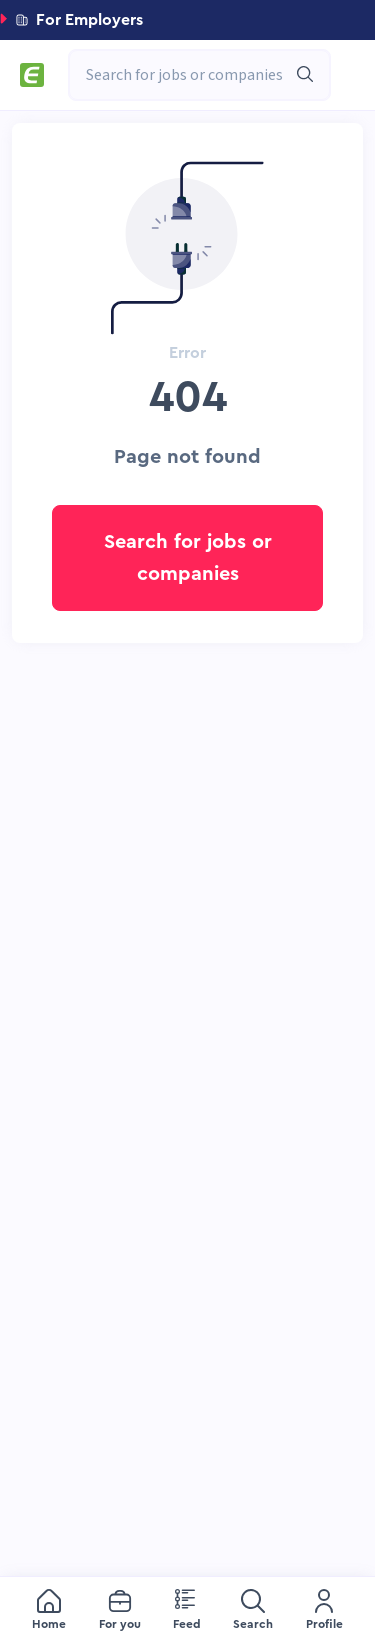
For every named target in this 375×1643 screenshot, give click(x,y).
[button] (187, 20)
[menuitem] (49, 1610)
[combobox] (189, 75)
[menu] (187, 1610)
